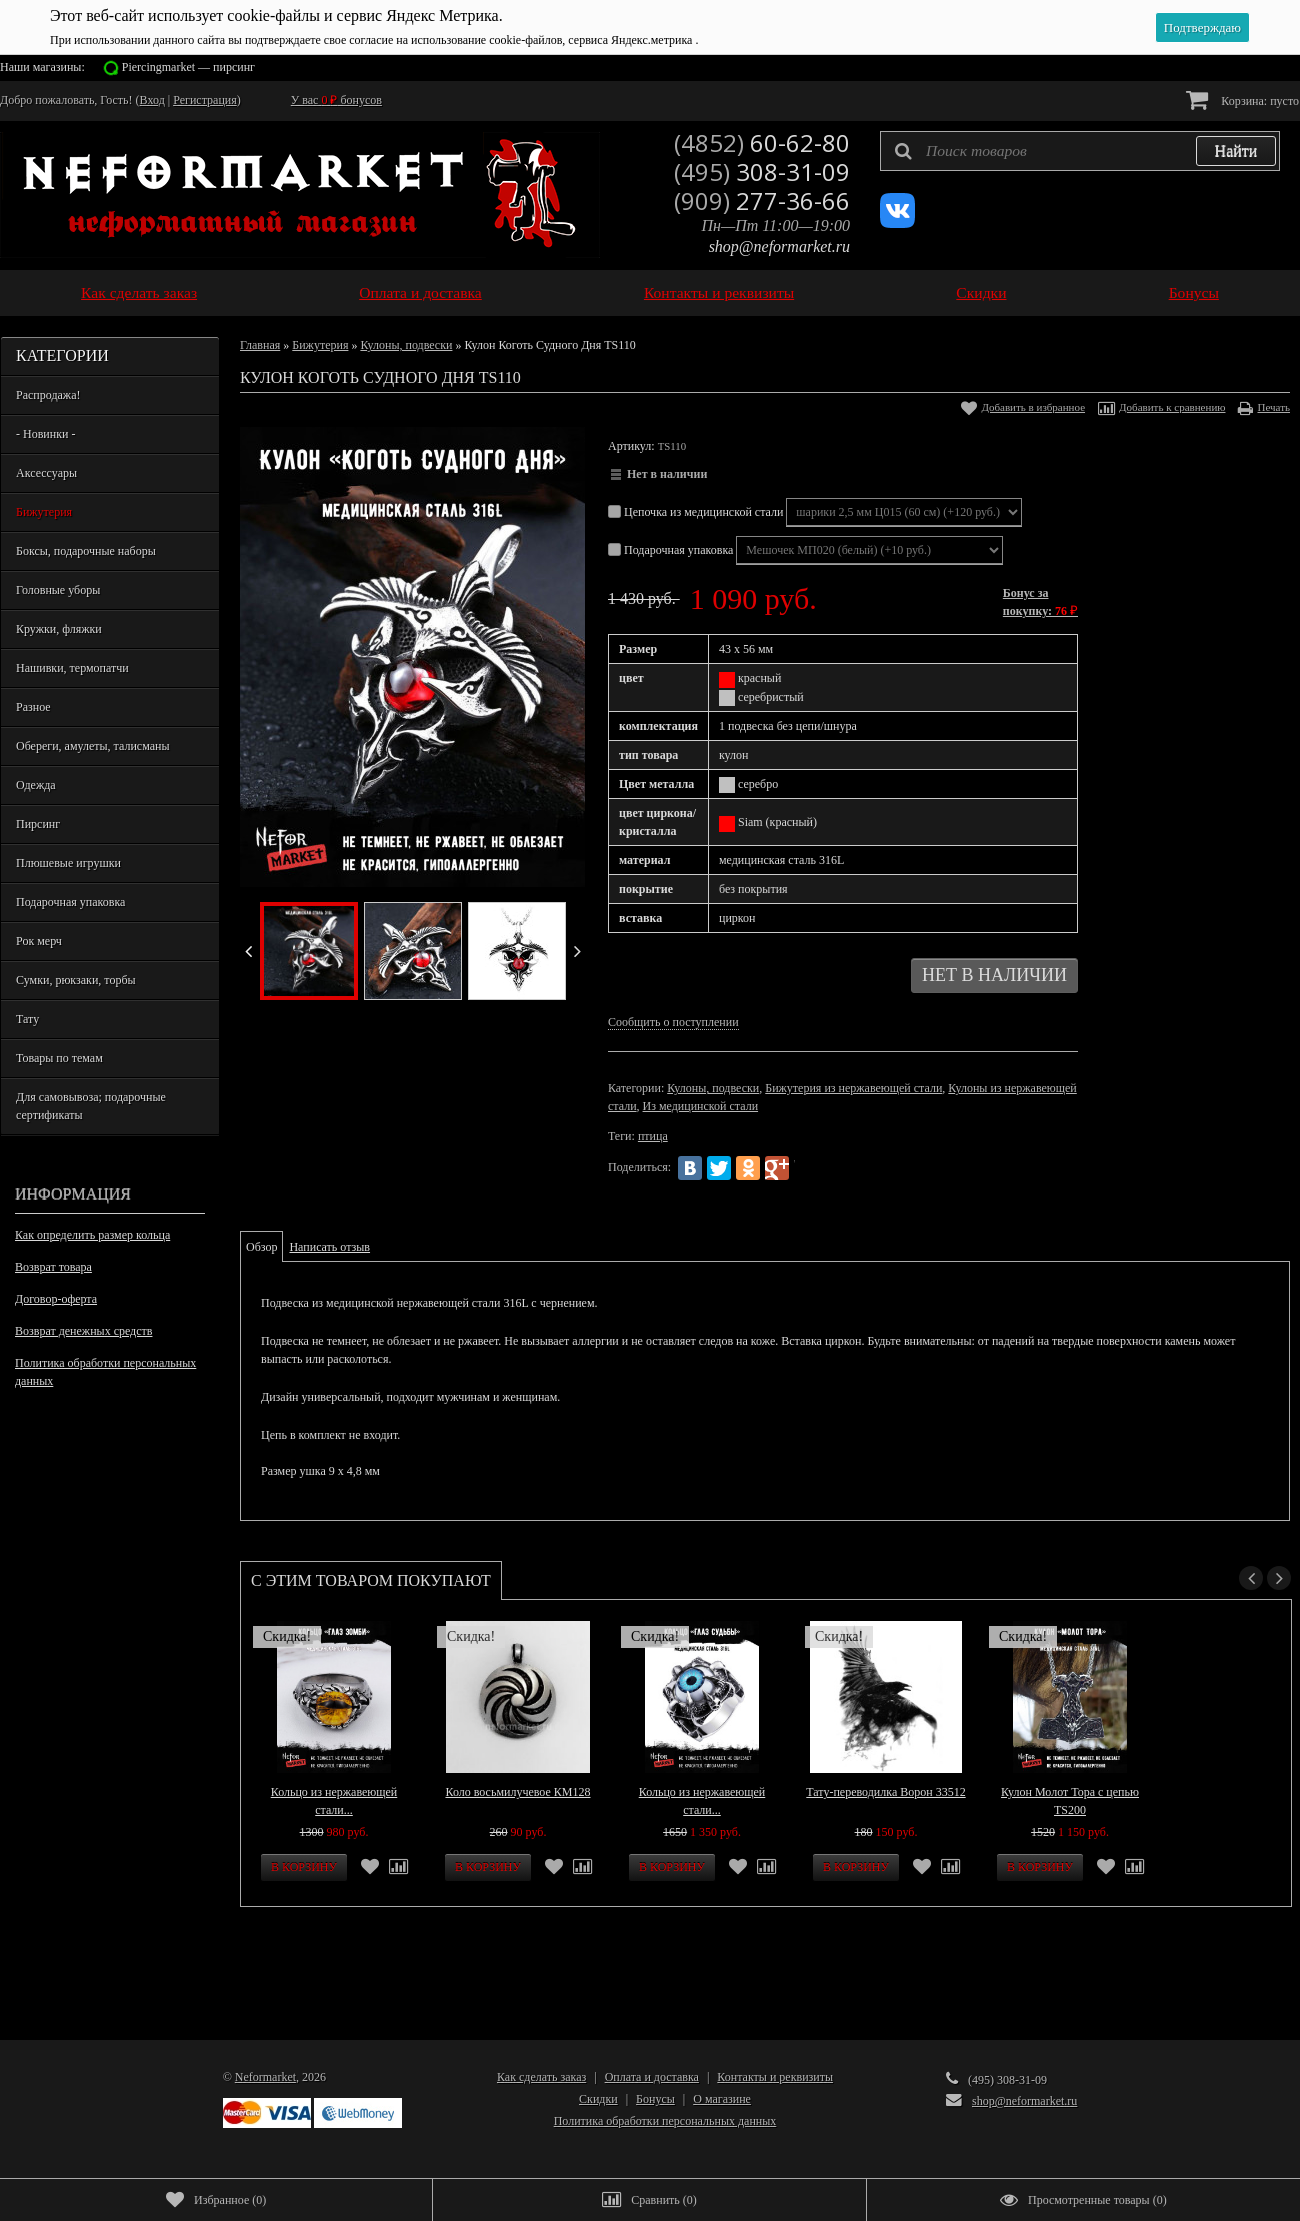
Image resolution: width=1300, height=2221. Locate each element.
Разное (33, 707)
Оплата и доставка (420, 292)
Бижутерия (44, 512)
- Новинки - (45, 434)
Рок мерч (39, 941)
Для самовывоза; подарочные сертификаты (91, 1106)
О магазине (722, 2099)
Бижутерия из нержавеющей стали (853, 1088)
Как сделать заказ (139, 292)
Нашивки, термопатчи (72, 668)
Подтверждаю (1202, 27)
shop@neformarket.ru (779, 246)
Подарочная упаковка (70, 902)
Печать (1273, 407)
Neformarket (265, 2077)
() (216, 2200)
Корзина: (1242, 99)
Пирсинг (38, 824)
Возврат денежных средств (83, 1331)
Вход (152, 100)
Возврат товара (53, 1267)
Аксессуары (46, 473)
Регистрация (205, 100)
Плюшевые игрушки (68, 863)
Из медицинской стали (701, 1106)
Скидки (981, 292)
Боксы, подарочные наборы (86, 551)
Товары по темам (59, 1058)
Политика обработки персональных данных (105, 1372)
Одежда (36, 785)
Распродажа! (48, 395)
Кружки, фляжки (59, 629)
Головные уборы (58, 590)
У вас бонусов (336, 100)
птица (653, 1136)
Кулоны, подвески (406, 345)
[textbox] (1080, 151)
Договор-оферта (56, 1299)
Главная (260, 345)
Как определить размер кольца (92, 1235)
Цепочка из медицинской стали (697, 512)
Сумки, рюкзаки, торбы (76, 980)
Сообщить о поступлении (673, 1022)
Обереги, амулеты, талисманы (93, 746)
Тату (27, 1019)
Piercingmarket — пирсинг (188, 67)
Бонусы (1194, 292)
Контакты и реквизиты (719, 292)
